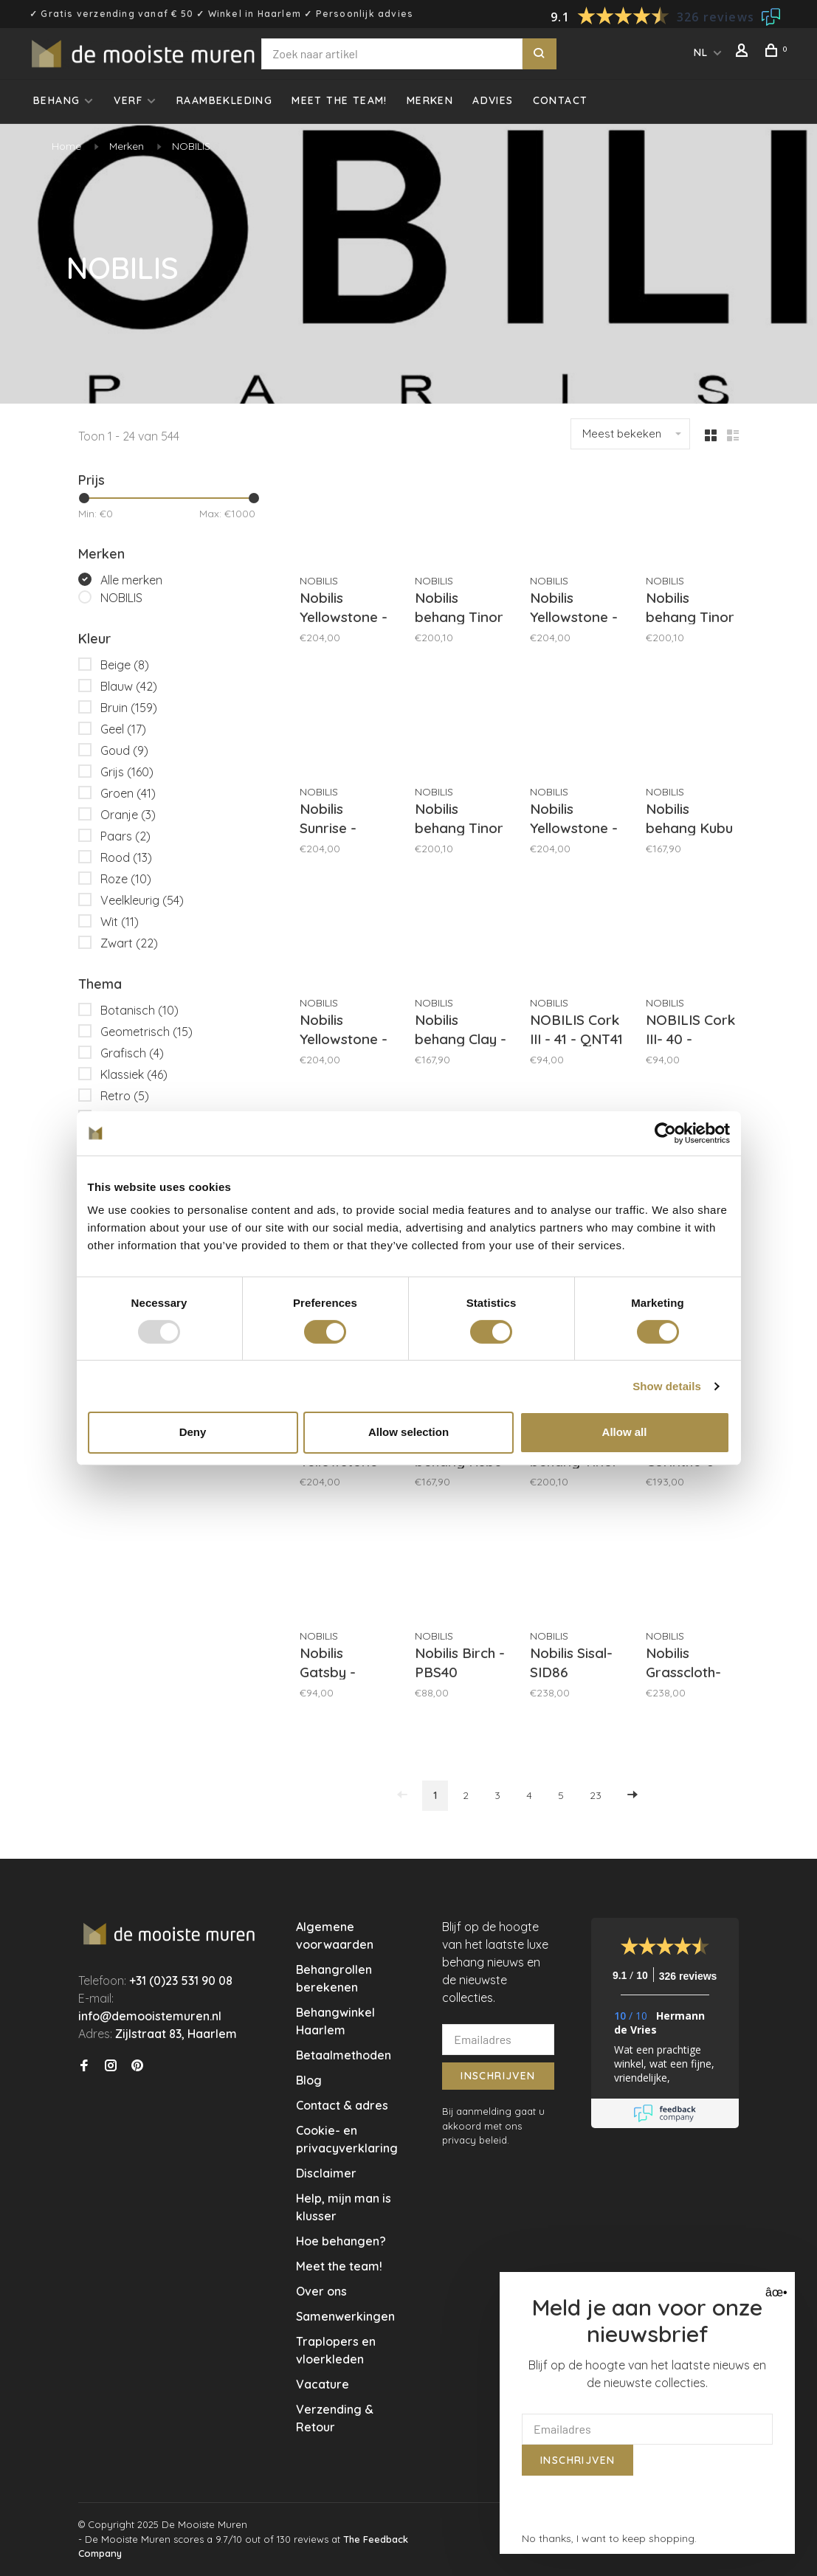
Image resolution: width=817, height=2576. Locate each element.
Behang (56, 100)
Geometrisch (146, 1031)
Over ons (321, 2291)
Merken (430, 100)
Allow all (624, 1432)
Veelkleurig (142, 900)
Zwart (129, 943)
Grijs (127, 771)
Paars (125, 836)
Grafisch (132, 1053)
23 (595, 1795)
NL (701, 52)
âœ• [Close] (774, 2292)
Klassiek (134, 1074)
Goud (124, 750)
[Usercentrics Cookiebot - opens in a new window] (665, 1133)
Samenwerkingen (345, 2316)
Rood (126, 857)
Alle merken (131, 580)
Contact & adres (342, 2105)
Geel (123, 729)
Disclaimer (326, 2173)
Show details (666, 1386)
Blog (309, 2080)
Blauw (128, 686)
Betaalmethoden (343, 2055)
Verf (128, 100)
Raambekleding (224, 100)
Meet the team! (339, 100)
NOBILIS (191, 146)
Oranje (128, 814)
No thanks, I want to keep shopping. (609, 2538)
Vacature (322, 2384)
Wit (119, 921)
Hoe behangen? (341, 2241)
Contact (560, 100)
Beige (124, 664)
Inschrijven (498, 2075)
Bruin (128, 707)
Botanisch (139, 1010)
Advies (492, 100)
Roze (125, 878)
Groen (128, 793)
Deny (193, 1432)
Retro (124, 1095)
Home (66, 146)
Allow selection (408, 1432)
